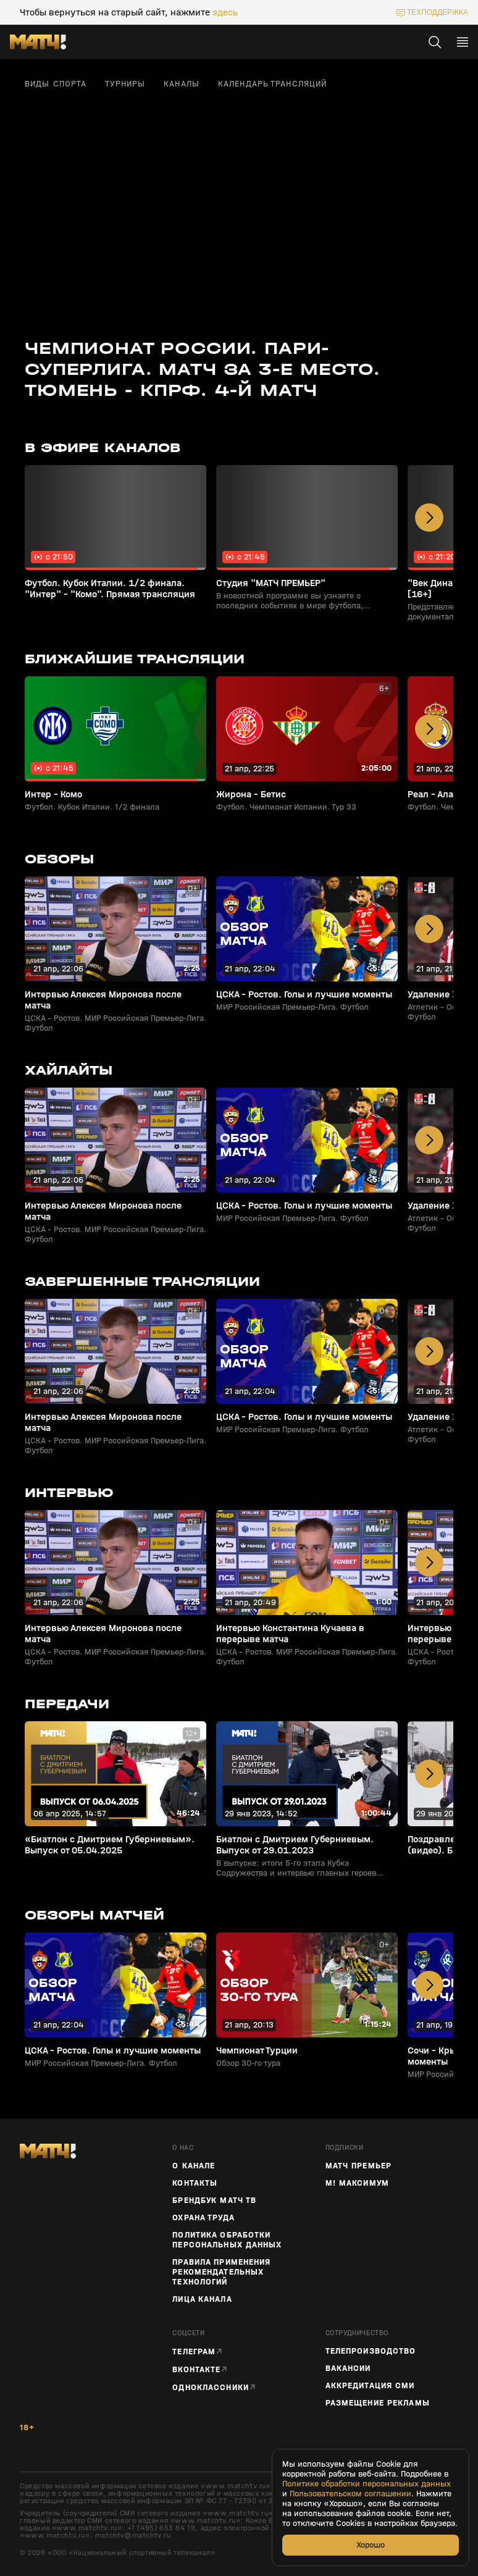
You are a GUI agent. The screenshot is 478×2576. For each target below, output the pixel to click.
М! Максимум (357, 2183)
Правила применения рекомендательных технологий (221, 2272)
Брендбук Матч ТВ (214, 2200)
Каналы (181, 84)
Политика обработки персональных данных (227, 2240)
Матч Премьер (358, 2166)
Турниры (125, 84)
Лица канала (202, 2299)
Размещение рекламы (377, 2403)
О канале (193, 2166)
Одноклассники (210, 2387)
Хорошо (370, 2545)
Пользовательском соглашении (350, 2494)
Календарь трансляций (272, 84)
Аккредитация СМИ (370, 2386)
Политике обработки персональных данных (366, 2484)
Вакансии (348, 2368)
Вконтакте (196, 2369)
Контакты (194, 2183)
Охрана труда (203, 2218)
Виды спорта (55, 84)
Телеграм (194, 2351)
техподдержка (437, 12)
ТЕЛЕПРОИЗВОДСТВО (370, 2351)
